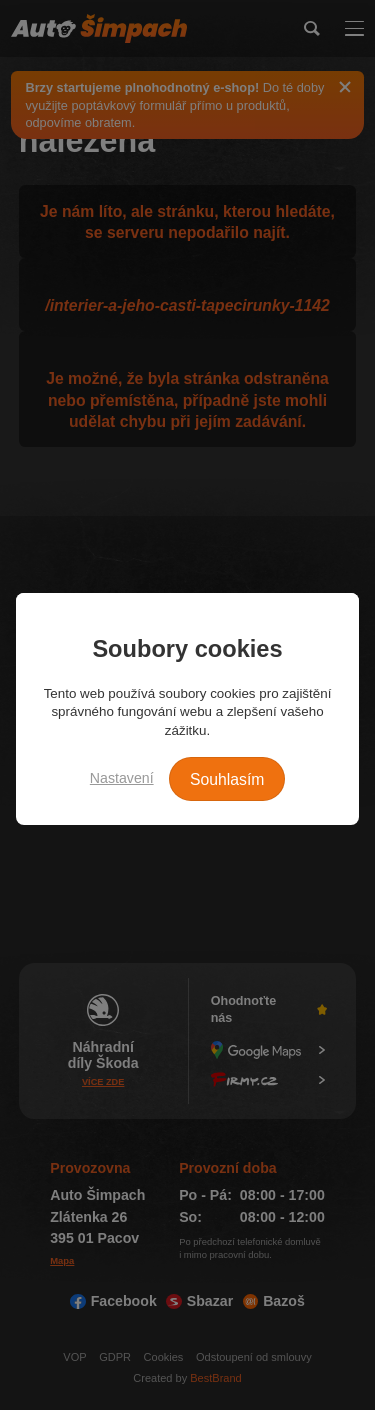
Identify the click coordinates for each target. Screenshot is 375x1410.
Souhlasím (227, 779)
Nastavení (122, 778)
